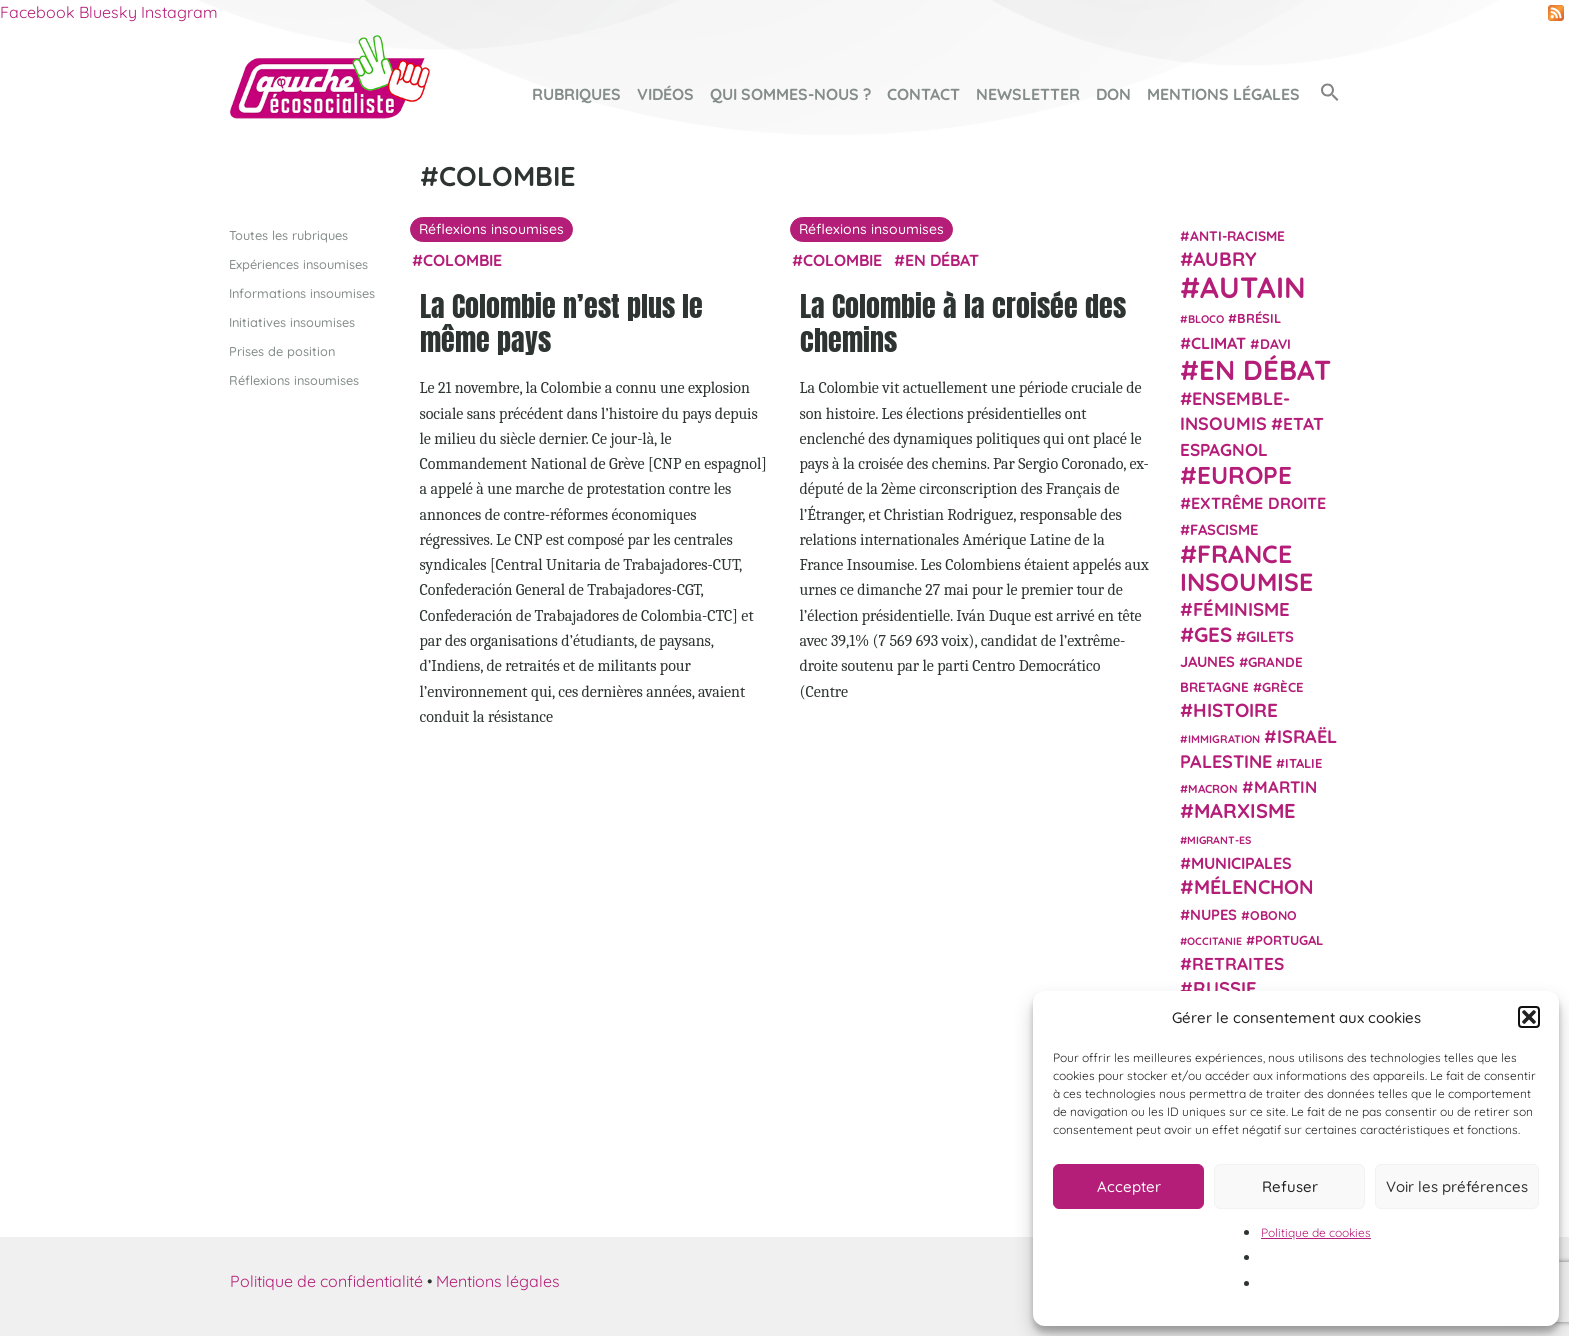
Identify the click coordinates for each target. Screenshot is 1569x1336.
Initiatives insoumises (292, 321)
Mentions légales (1223, 94)
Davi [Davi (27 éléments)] (1275, 342)
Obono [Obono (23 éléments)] (1273, 914)
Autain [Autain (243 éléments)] (1253, 287)
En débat (942, 259)
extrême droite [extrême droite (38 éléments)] (1258, 503)
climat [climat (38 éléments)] (1218, 342)
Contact (923, 94)
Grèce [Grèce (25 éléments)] (1283, 687)
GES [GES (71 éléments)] (1213, 633)
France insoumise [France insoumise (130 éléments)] (1246, 566)
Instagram (179, 12)
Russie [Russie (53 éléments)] (1225, 988)
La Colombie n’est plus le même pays (561, 323)
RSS (1556, 13)
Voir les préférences (1457, 1186)
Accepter (1129, 1186)
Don (1113, 94)
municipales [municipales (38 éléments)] (1241, 863)
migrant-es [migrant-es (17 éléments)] (1219, 839)
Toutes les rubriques (288, 234)
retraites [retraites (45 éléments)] (1238, 963)
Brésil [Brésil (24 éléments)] (1259, 318)
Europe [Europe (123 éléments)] (1244, 475)
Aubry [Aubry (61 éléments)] (1225, 259)
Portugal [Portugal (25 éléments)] (1289, 939)
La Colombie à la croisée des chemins (963, 323)
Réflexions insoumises (294, 380)
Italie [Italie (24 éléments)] (1303, 763)
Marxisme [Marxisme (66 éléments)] (1244, 810)
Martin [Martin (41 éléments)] (1285, 786)
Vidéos (665, 94)
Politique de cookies (1316, 1232)
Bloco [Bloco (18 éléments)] (1206, 319)
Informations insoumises (302, 292)
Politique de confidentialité (326, 1280)
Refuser (1290, 1186)
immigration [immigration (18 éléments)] (1224, 738)
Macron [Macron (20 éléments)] (1213, 788)
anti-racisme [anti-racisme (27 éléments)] (1237, 234)
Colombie (462, 259)
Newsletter (1028, 94)
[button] (1529, 1017)
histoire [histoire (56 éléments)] (1235, 710)
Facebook (37, 12)
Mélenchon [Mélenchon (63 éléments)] (1254, 886)
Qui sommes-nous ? (790, 94)
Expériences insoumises (298, 263)
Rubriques (576, 94)
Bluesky (108, 12)
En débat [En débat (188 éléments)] (1265, 369)
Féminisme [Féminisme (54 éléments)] (1241, 609)
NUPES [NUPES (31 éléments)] (1213, 913)
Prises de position (282, 351)
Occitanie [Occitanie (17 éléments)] (1214, 940)
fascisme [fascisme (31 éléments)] (1224, 528)
